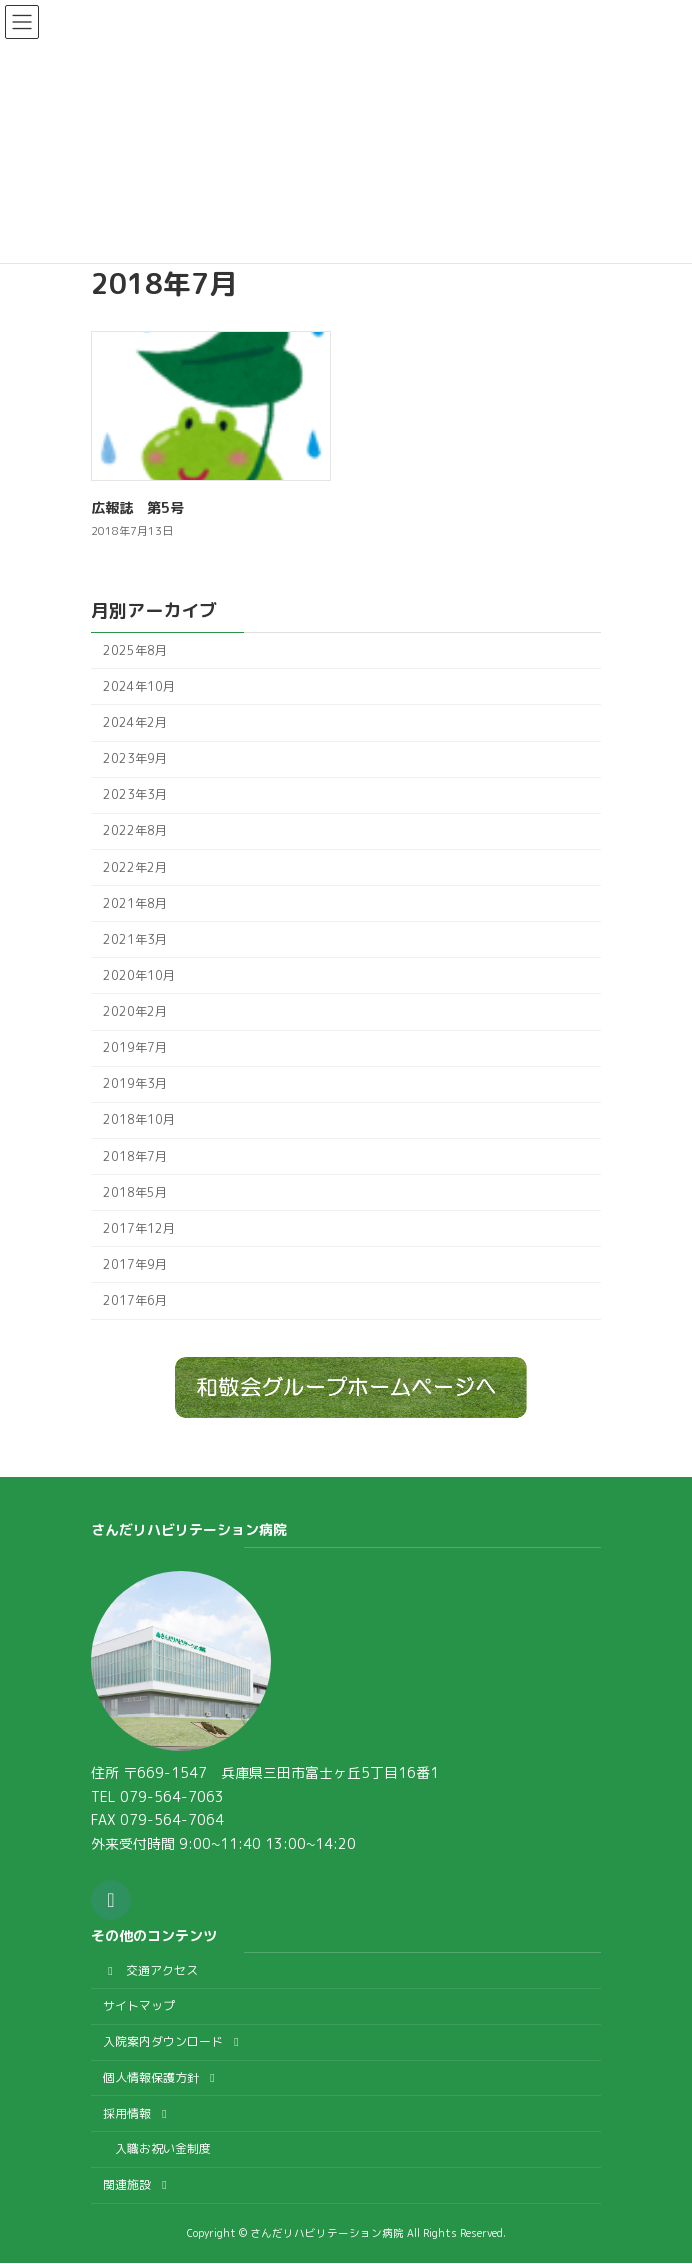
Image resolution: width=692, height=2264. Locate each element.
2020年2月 (135, 1011)
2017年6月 (135, 1300)
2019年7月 (135, 1048)
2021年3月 (135, 939)
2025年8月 (135, 650)
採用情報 (137, 2113)
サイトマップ (139, 2006)
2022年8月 (135, 831)
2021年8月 (135, 903)
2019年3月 (135, 1084)
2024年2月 (135, 722)
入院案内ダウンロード (173, 2041)
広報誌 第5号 (137, 507)
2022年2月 (135, 867)
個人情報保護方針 (161, 2077)
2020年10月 (139, 975)
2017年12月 (139, 1228)
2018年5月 (135, 1192)
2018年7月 (135, 1156)
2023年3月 (135, 795)
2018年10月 (139, 1120)
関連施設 (137, 2184)
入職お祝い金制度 (163, 2149)
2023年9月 (135, 759)
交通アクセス (150, 1970)
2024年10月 (139, 686)
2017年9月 (135, 1264)
